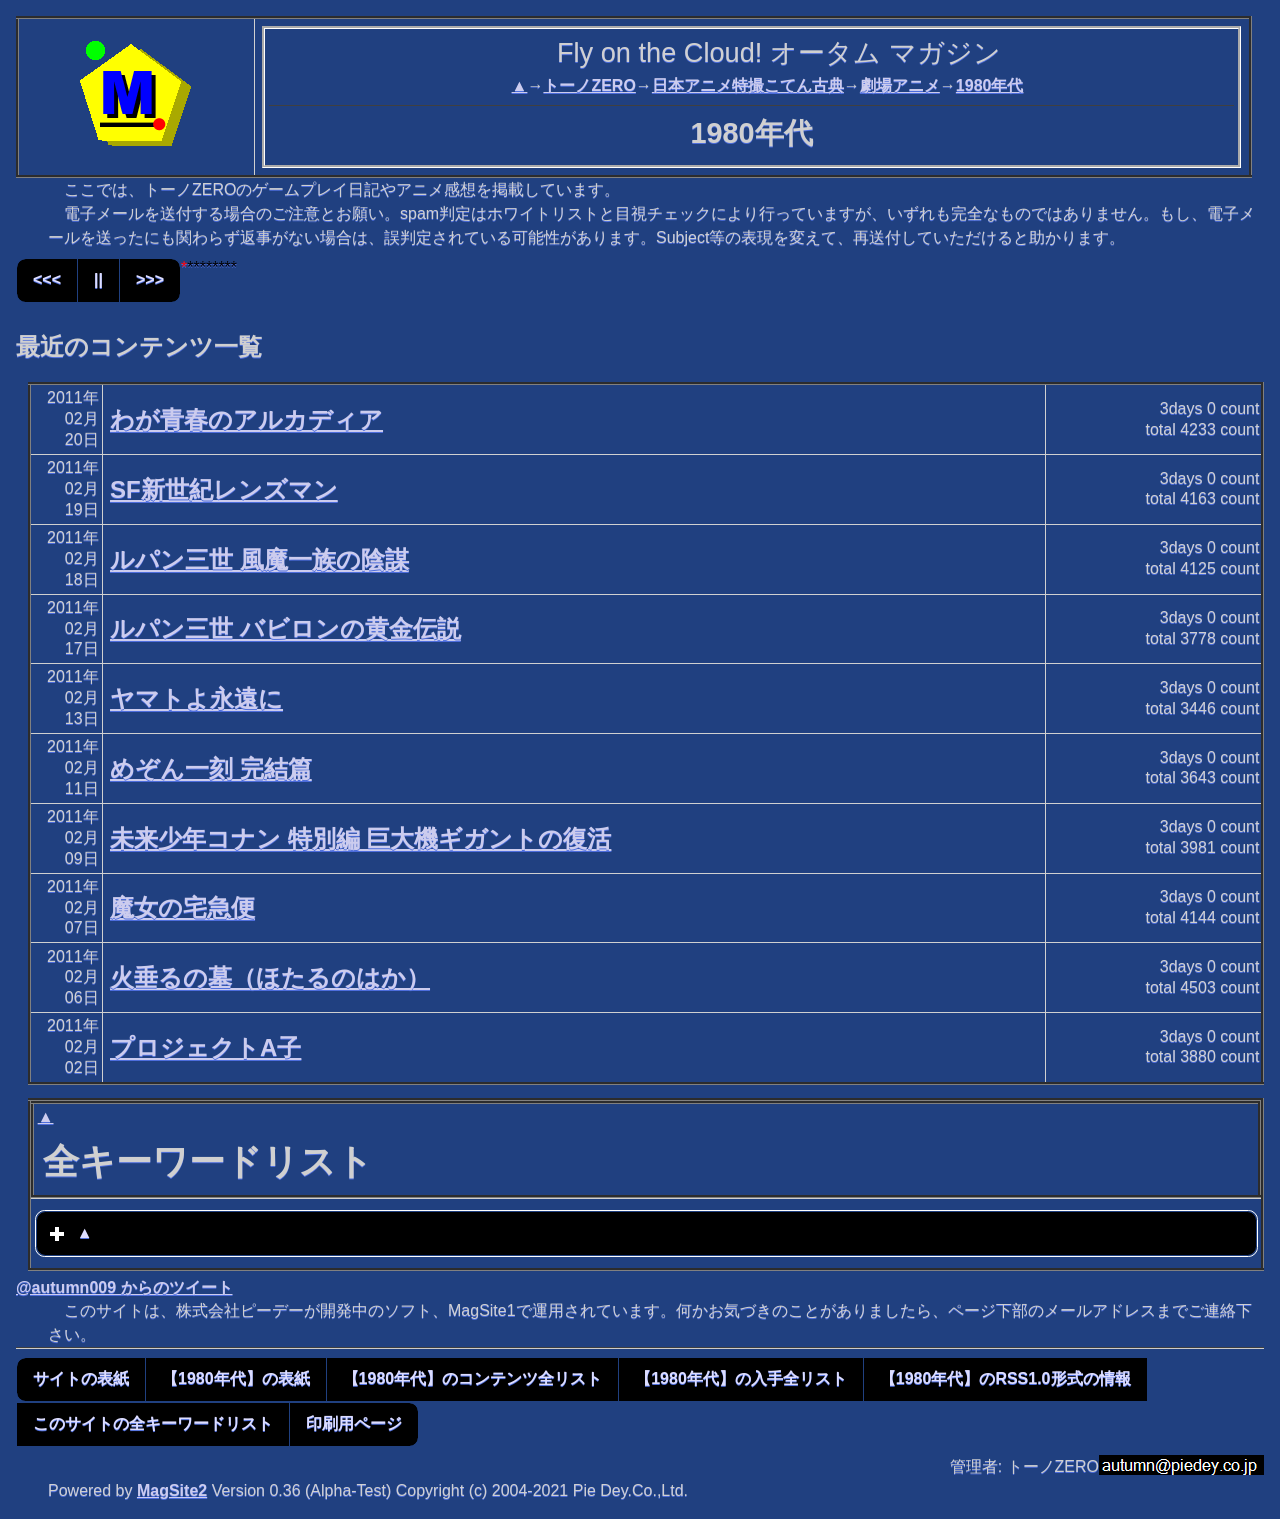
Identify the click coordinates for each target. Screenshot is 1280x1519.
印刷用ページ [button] (354, 1423)
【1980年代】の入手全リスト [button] (741, 1378)
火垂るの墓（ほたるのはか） (270, 977)
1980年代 (990, 85)
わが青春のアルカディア (246, 419)
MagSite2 (172, 1490)
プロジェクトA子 (205, 1047)
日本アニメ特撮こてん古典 (748, 85)
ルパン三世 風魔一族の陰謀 (259, 559)
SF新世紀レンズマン (224, 489)
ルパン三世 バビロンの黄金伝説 (285, 628)
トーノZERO (589, 85)
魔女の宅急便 (182, 907)
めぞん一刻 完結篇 (211, 768)
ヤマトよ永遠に (196, 698)
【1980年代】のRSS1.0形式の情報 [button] (1005, 1378)
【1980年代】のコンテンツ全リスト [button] (473, 1378)
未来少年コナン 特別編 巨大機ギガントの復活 (360, 838)
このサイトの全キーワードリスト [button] (153, 1423)
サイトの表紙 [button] (81, 1378)
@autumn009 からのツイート (124, 1287)
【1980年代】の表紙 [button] (236, 1378)
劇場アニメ (900, 85)
